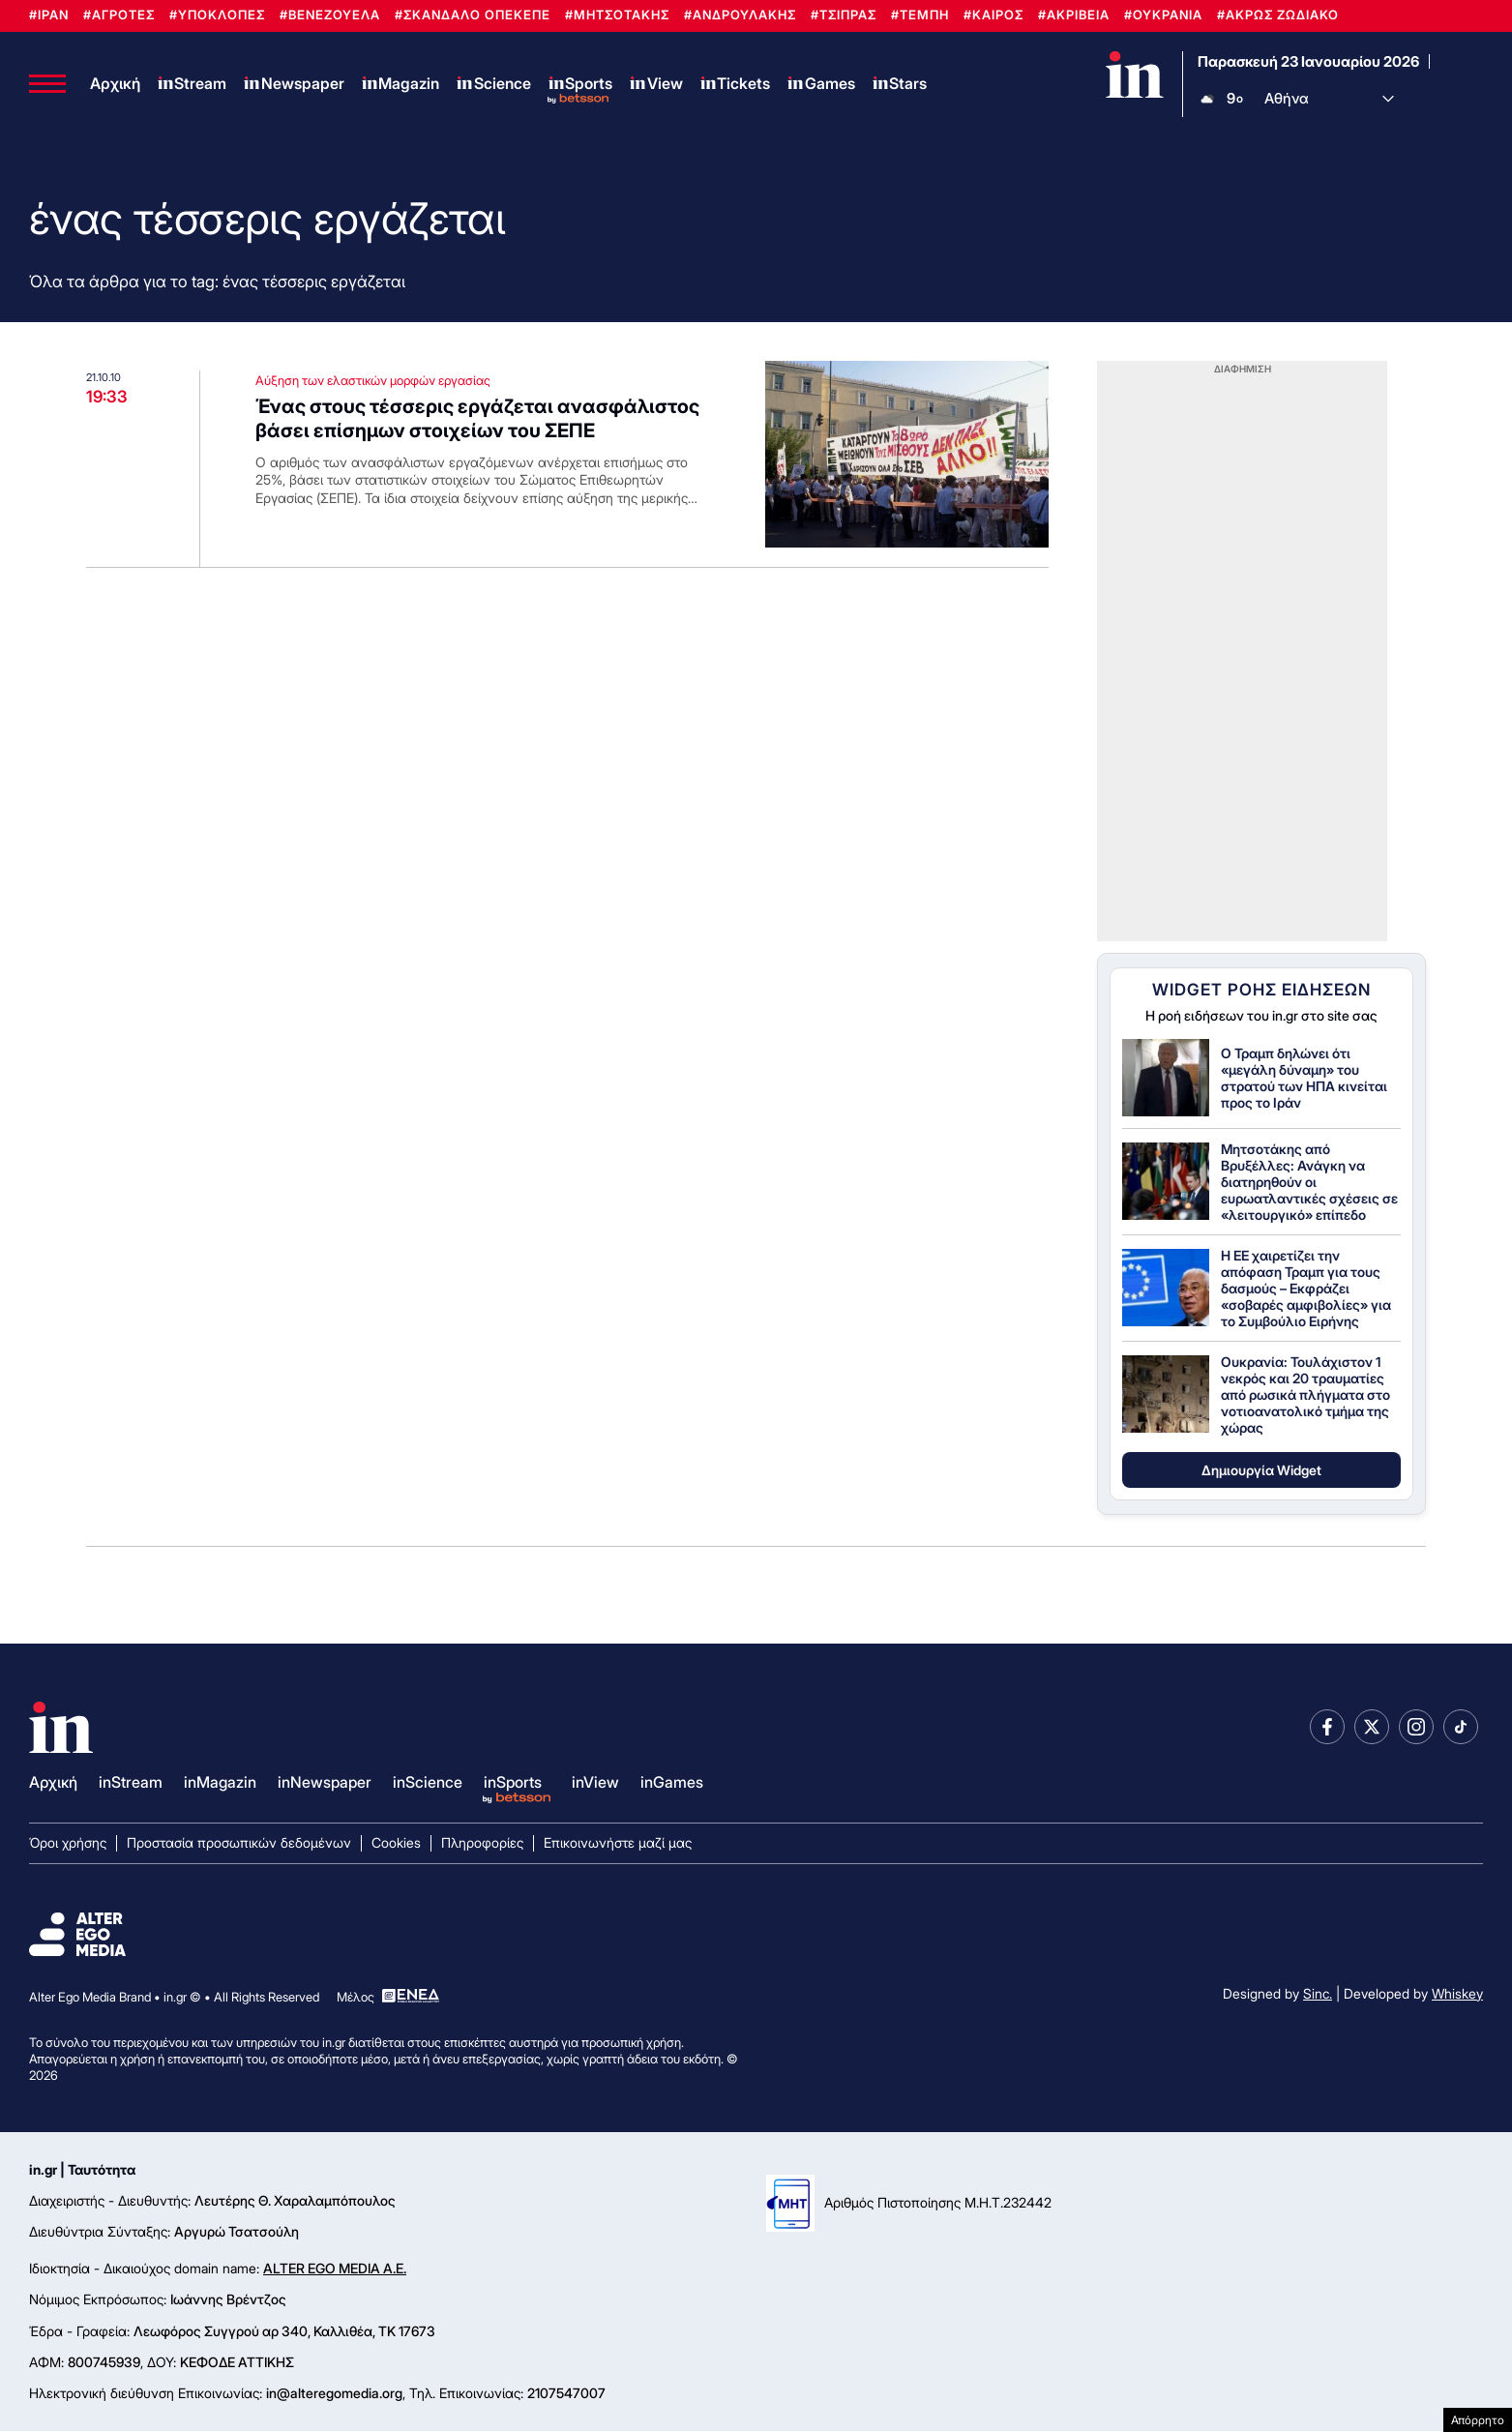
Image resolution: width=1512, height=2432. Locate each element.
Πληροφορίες (482, 1842)
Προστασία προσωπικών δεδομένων (239, 1842)
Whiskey (1457, 1993)
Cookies (396, 1842)
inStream (131, 1782)
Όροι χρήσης (67, 1842)
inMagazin (220, 1782)
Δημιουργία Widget (1261, 1470)
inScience (427, 1782)
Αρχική (115, 83)
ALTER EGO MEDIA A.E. (334, 2269)
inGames (671, 1782)
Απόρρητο (1477, 2420)
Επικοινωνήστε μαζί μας (618, 1842)
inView (595, 1782)
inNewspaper (324, 1782)
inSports (513, 1782)
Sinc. (1317, 1993)
